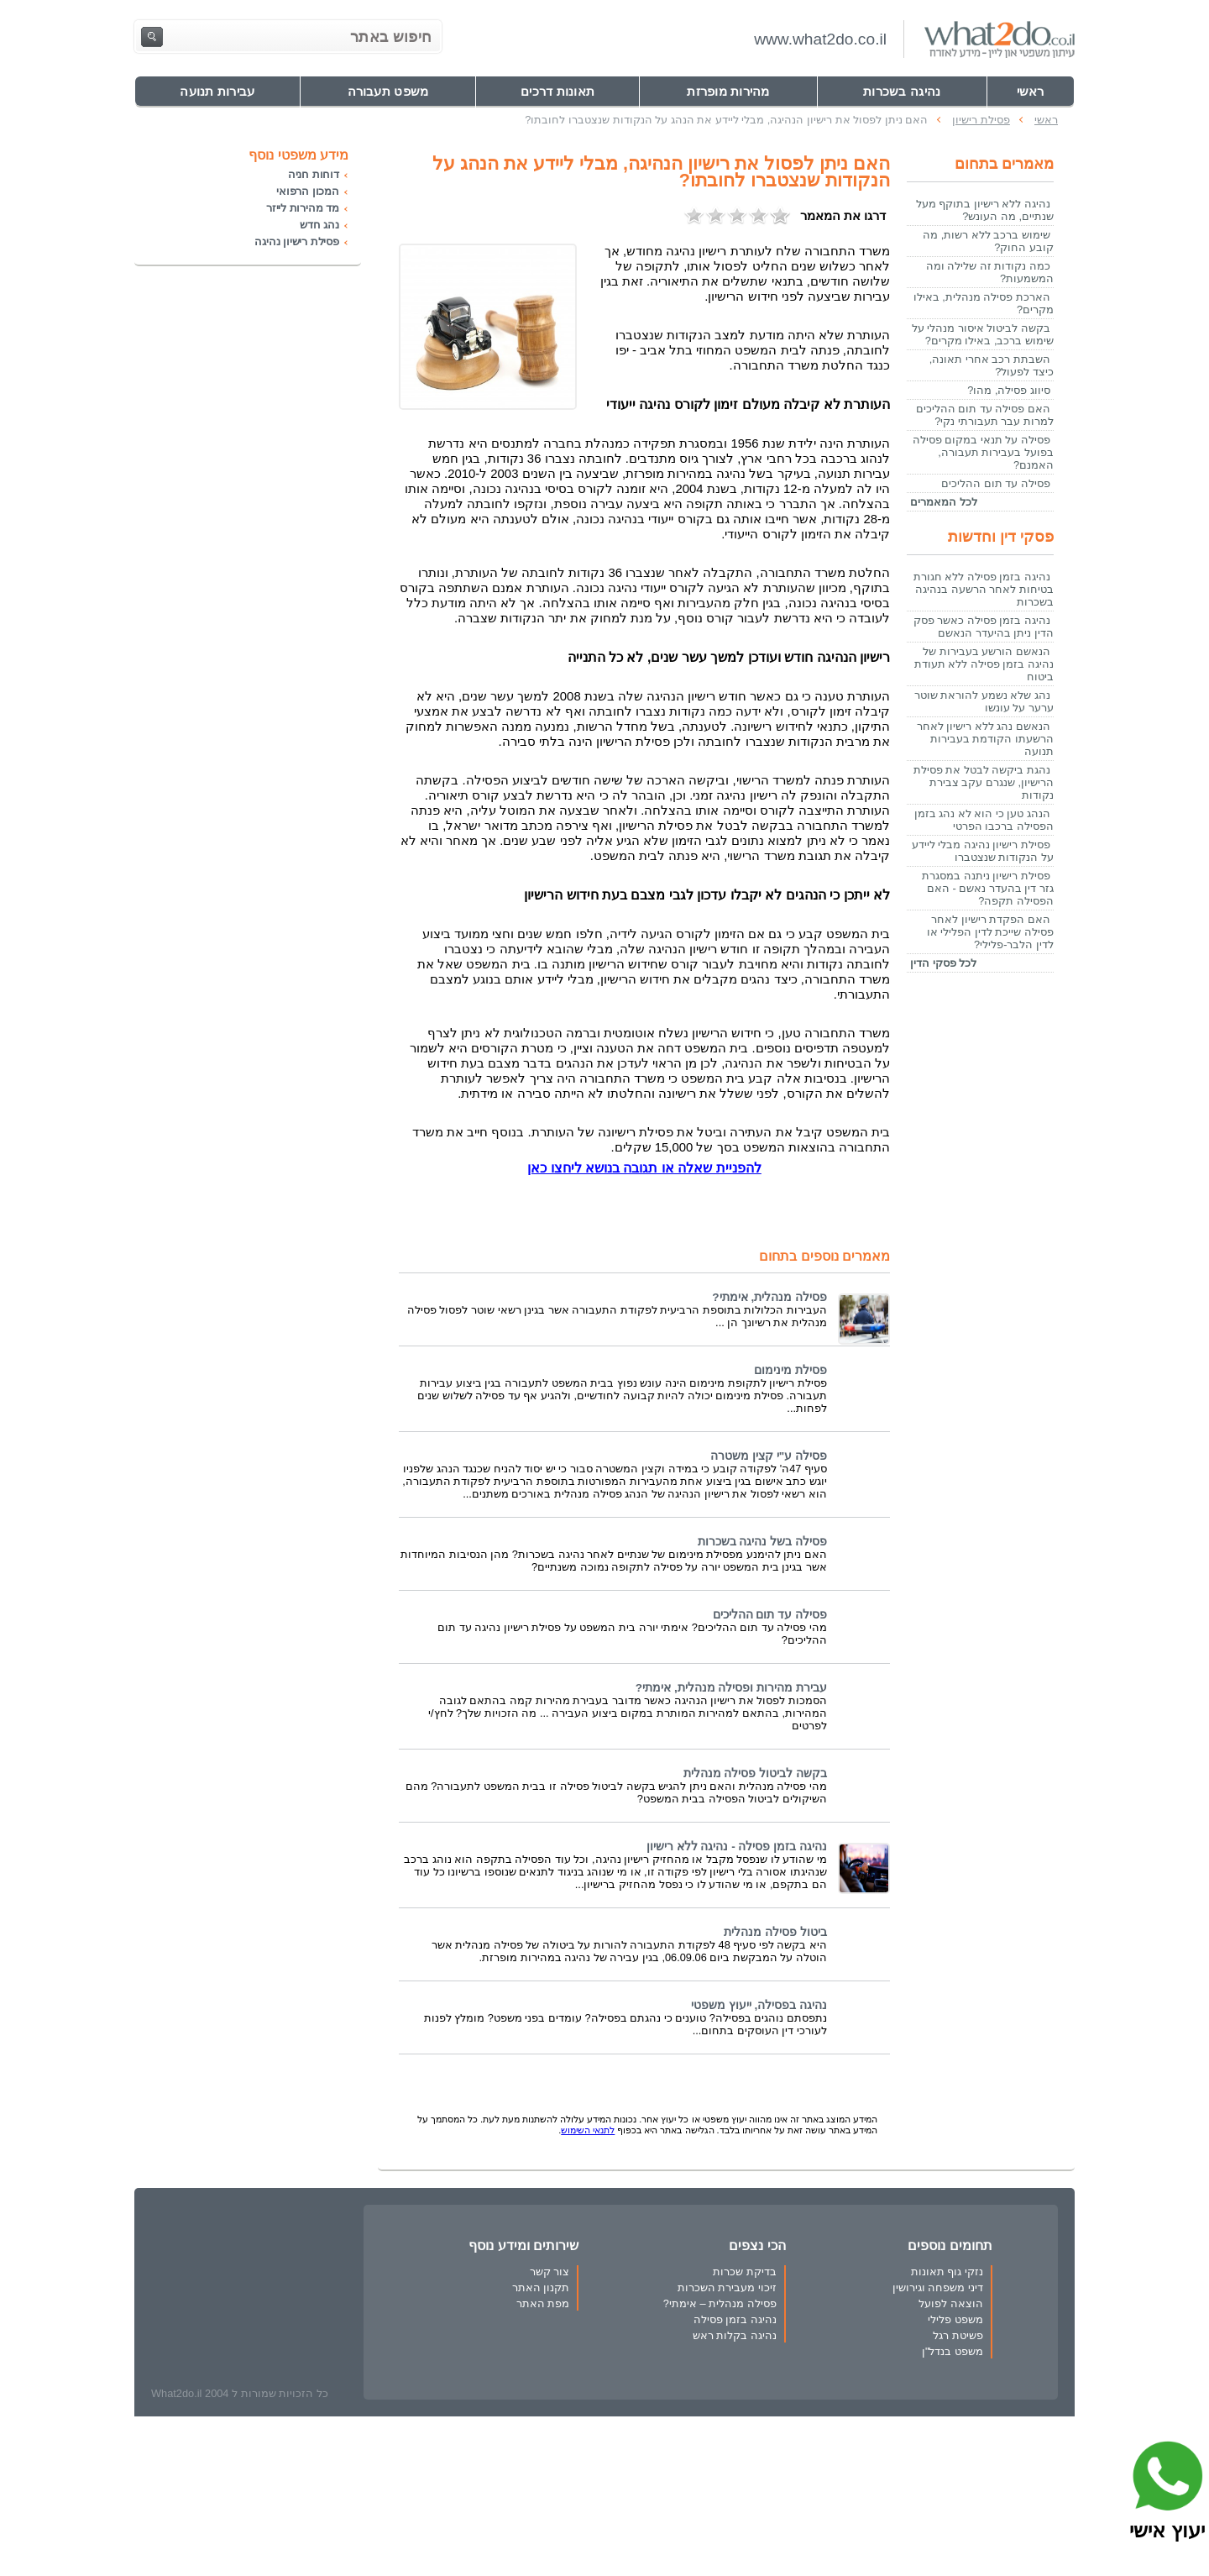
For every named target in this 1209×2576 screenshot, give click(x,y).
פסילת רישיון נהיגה (296, 241)
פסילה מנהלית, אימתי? (769, 1297)
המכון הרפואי (307, 191)
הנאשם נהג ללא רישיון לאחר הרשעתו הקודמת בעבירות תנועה (985, 739)
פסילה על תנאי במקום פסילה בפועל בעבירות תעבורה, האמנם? (983, 452)
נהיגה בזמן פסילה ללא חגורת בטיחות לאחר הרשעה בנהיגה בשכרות (983, 589)
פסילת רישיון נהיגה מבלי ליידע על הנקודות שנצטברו (983, 850)
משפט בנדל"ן (952, 2351)
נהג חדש (319, 224)
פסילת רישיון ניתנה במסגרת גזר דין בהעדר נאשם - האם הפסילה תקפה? (988, 888)
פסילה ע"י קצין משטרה (768, 1456)
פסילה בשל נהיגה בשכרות (762, 1541)
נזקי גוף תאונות (947, 2271)
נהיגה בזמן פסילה (735, 2319)
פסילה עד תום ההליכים (770, 1614)
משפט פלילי (955, 2319)
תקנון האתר (541, 2287)
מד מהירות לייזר (302, 208)
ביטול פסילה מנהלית (775, 1932)
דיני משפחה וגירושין (937, 2287)
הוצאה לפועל (951, 2303)
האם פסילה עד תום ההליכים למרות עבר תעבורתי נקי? (985, 415)
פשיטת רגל (958, 2335)
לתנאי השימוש (588, 2130)
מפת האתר (543, 2303)
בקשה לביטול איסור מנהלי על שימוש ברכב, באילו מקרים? (983, 334)
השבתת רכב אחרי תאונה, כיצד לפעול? (991, 365)
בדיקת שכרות (745, 2271)
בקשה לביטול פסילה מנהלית (755, 1773)
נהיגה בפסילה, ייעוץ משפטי (759, 2005)
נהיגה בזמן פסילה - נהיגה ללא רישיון (736, 1846)
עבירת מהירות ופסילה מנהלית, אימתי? (731, 1687)
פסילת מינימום (790, 1370)
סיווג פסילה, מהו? (1008, 390)
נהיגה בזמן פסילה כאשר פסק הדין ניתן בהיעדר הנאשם (983, 626)
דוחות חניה (313, 174)
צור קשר (550, 2271)
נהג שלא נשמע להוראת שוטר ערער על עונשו (984, 701)
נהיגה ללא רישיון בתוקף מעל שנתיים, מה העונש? (985, 210)
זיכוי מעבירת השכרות (727, 2287)
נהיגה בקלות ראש (735, 2335)
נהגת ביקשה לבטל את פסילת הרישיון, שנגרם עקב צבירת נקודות (983, 782)
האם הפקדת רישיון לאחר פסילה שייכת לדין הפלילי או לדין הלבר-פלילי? (990, 932)
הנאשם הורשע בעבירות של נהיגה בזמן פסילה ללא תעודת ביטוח (984, 664)
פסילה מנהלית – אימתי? (720, 2303)
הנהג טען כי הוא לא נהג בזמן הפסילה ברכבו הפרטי (984, 819)
